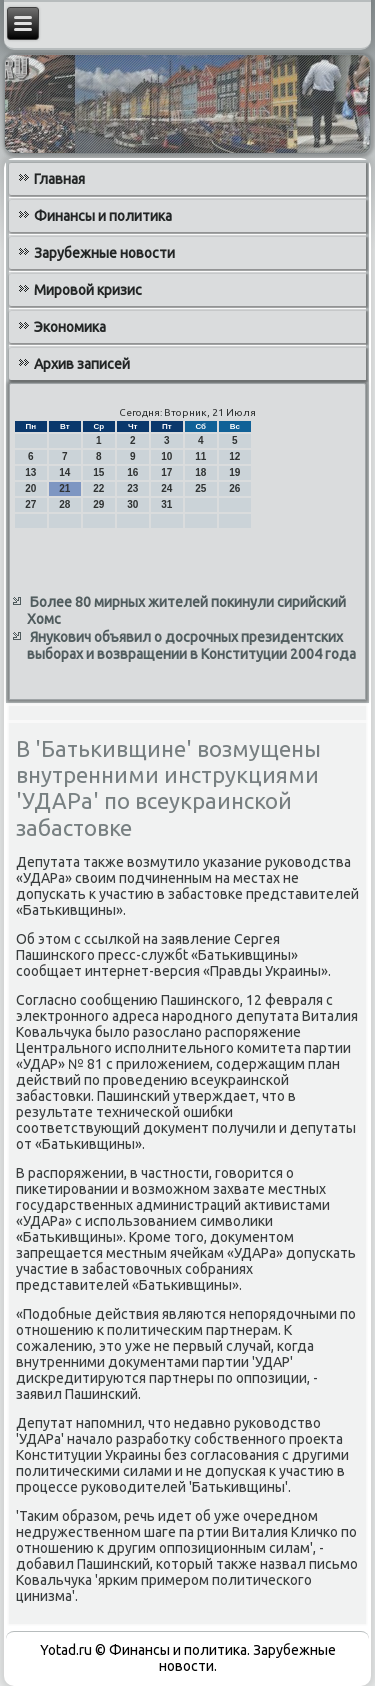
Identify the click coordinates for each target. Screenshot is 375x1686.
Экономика (70, 327)
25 (200, 488)
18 (200, 472)
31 (166, 504)
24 (166, 488)
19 (234, 472)
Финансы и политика (103, 216)
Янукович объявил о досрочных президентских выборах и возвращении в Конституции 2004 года (191, 646)
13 (30, 472)
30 (132, 504)
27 (30, 504)
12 (234, 456)
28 (64, 504)
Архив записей (82, 364)
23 (132, 488)
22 (98, 488)
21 (64, 488)
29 (98, 504)
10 (166, 456)
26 (234, 488)
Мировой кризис (88, 290)
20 (30, 488)
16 (132, 472)
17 (166, 472)
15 (98, 472)
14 (64, 472)
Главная (59, 179)
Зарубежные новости (104, 253)
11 (200, 456)
